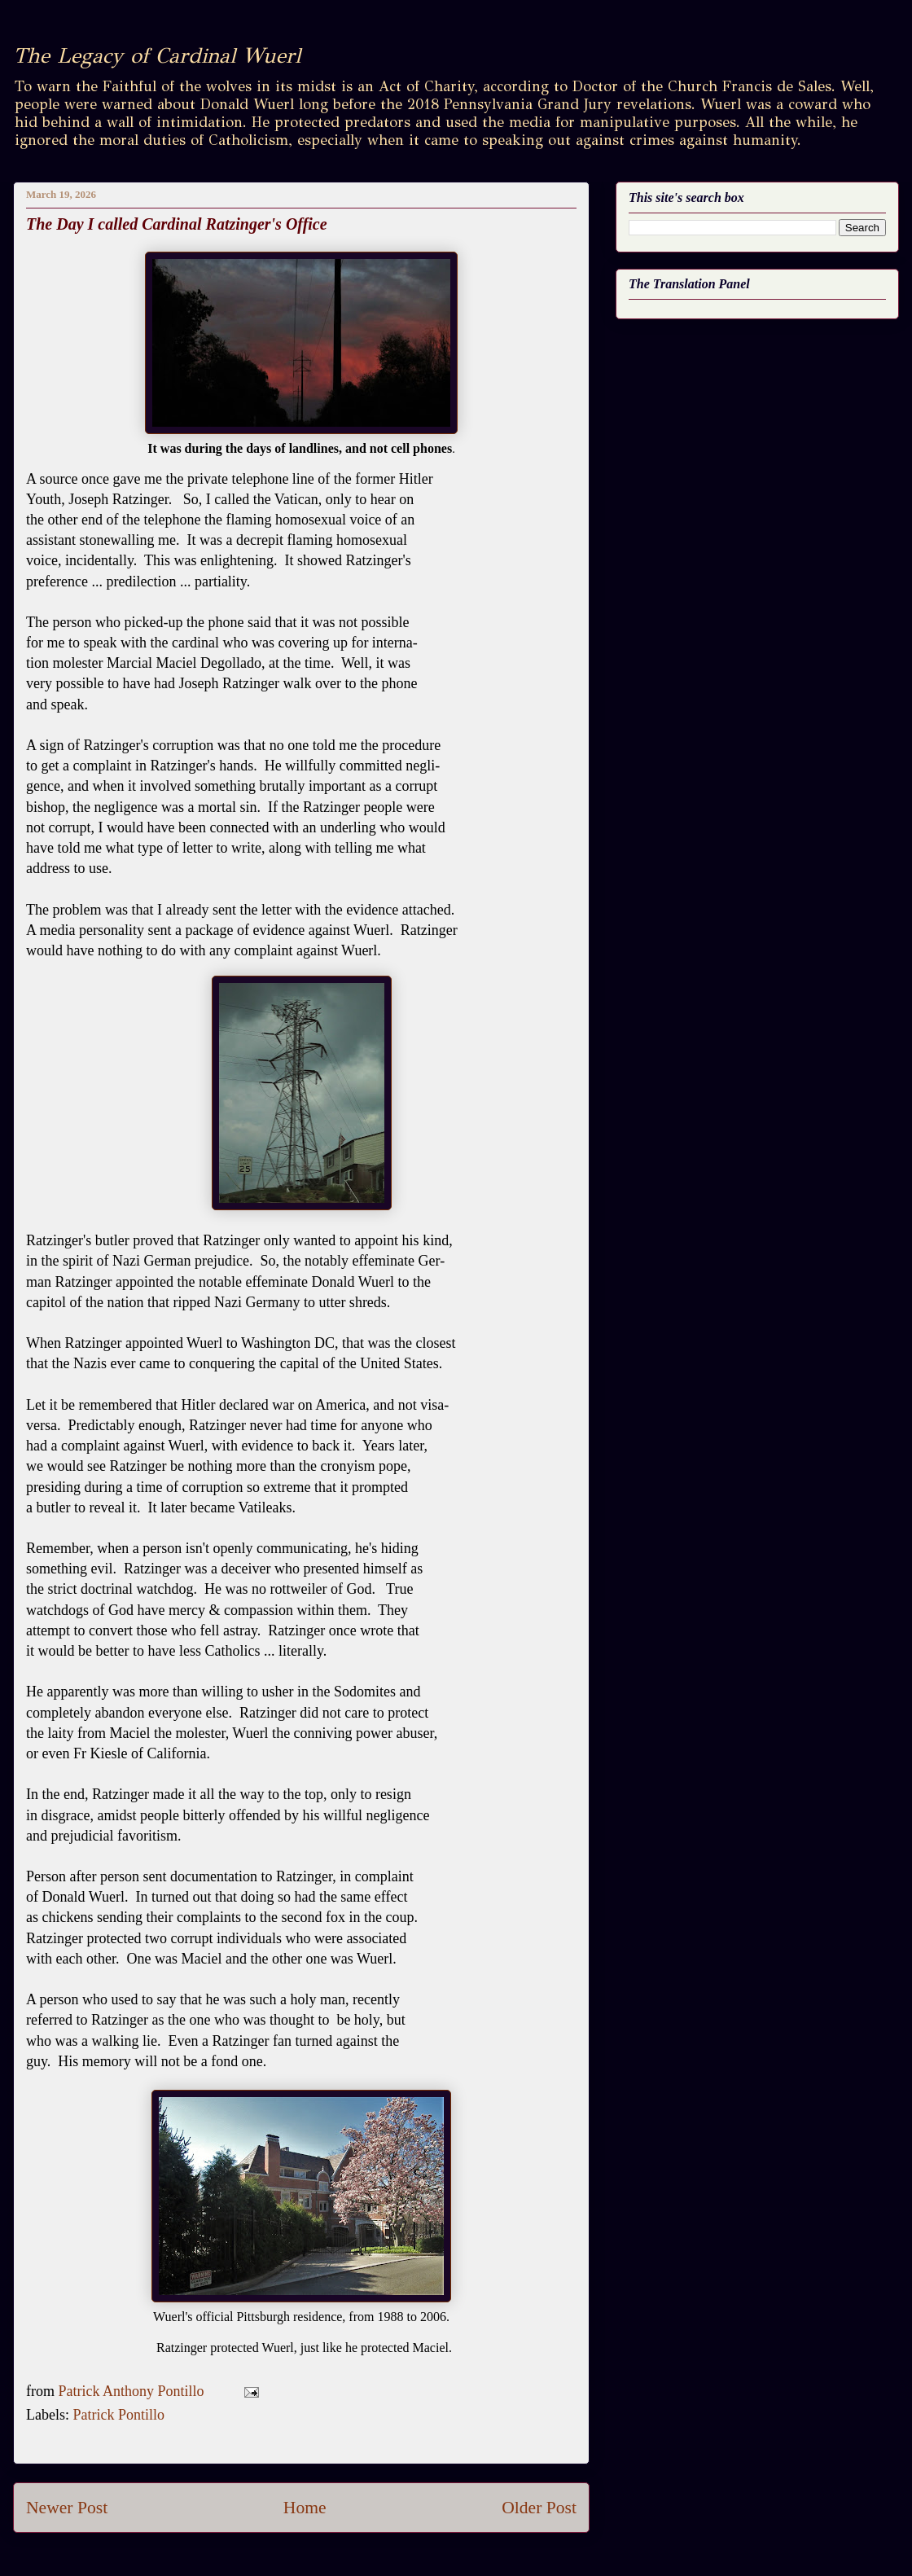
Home (305, 2507)
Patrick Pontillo (118, 2415)
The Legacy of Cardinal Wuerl (156, 55)
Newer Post (66, 2507)
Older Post (539, 2507)
